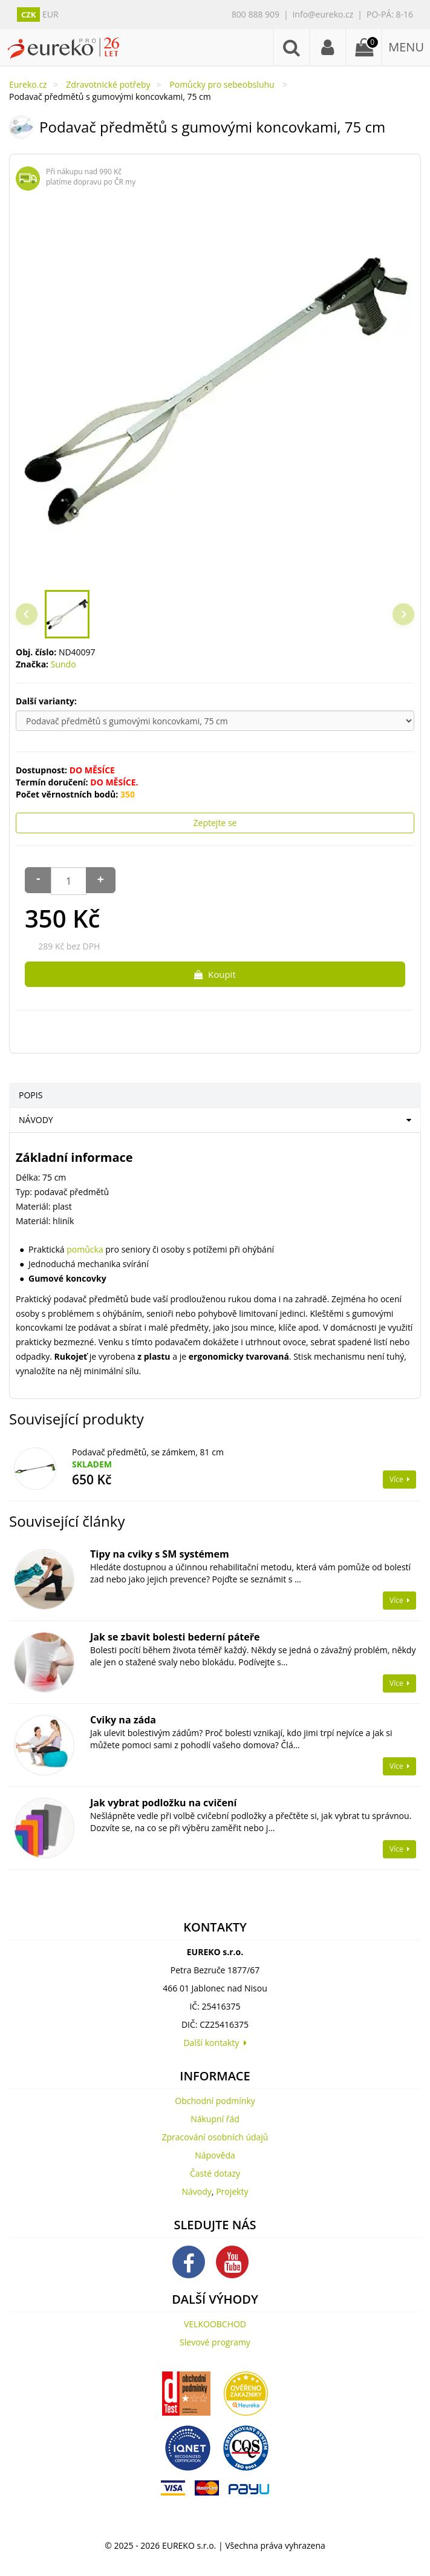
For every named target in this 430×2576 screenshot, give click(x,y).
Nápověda (215, 2155)
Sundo (63, 664)
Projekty (232, 2191)
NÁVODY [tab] (36, 1120)
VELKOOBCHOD (215, 2324)
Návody (197, 2191)
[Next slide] (403, 614)
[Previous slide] (26, 614)
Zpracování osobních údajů (215, 2137)
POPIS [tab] (30, 1095)
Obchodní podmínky (215, 2100)
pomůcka (85, 1249)
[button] (67, 614)
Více (399, 1479)
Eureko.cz (28, 84)
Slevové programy (215, 2342)
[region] (215, 390)
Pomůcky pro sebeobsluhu (222, 84)
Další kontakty (214, 2042)
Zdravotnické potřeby (108, 84)
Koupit (215, 974)
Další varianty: (47, 701)
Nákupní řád (215, 2119)
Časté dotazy (215, 2173)
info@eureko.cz (323, 14)
